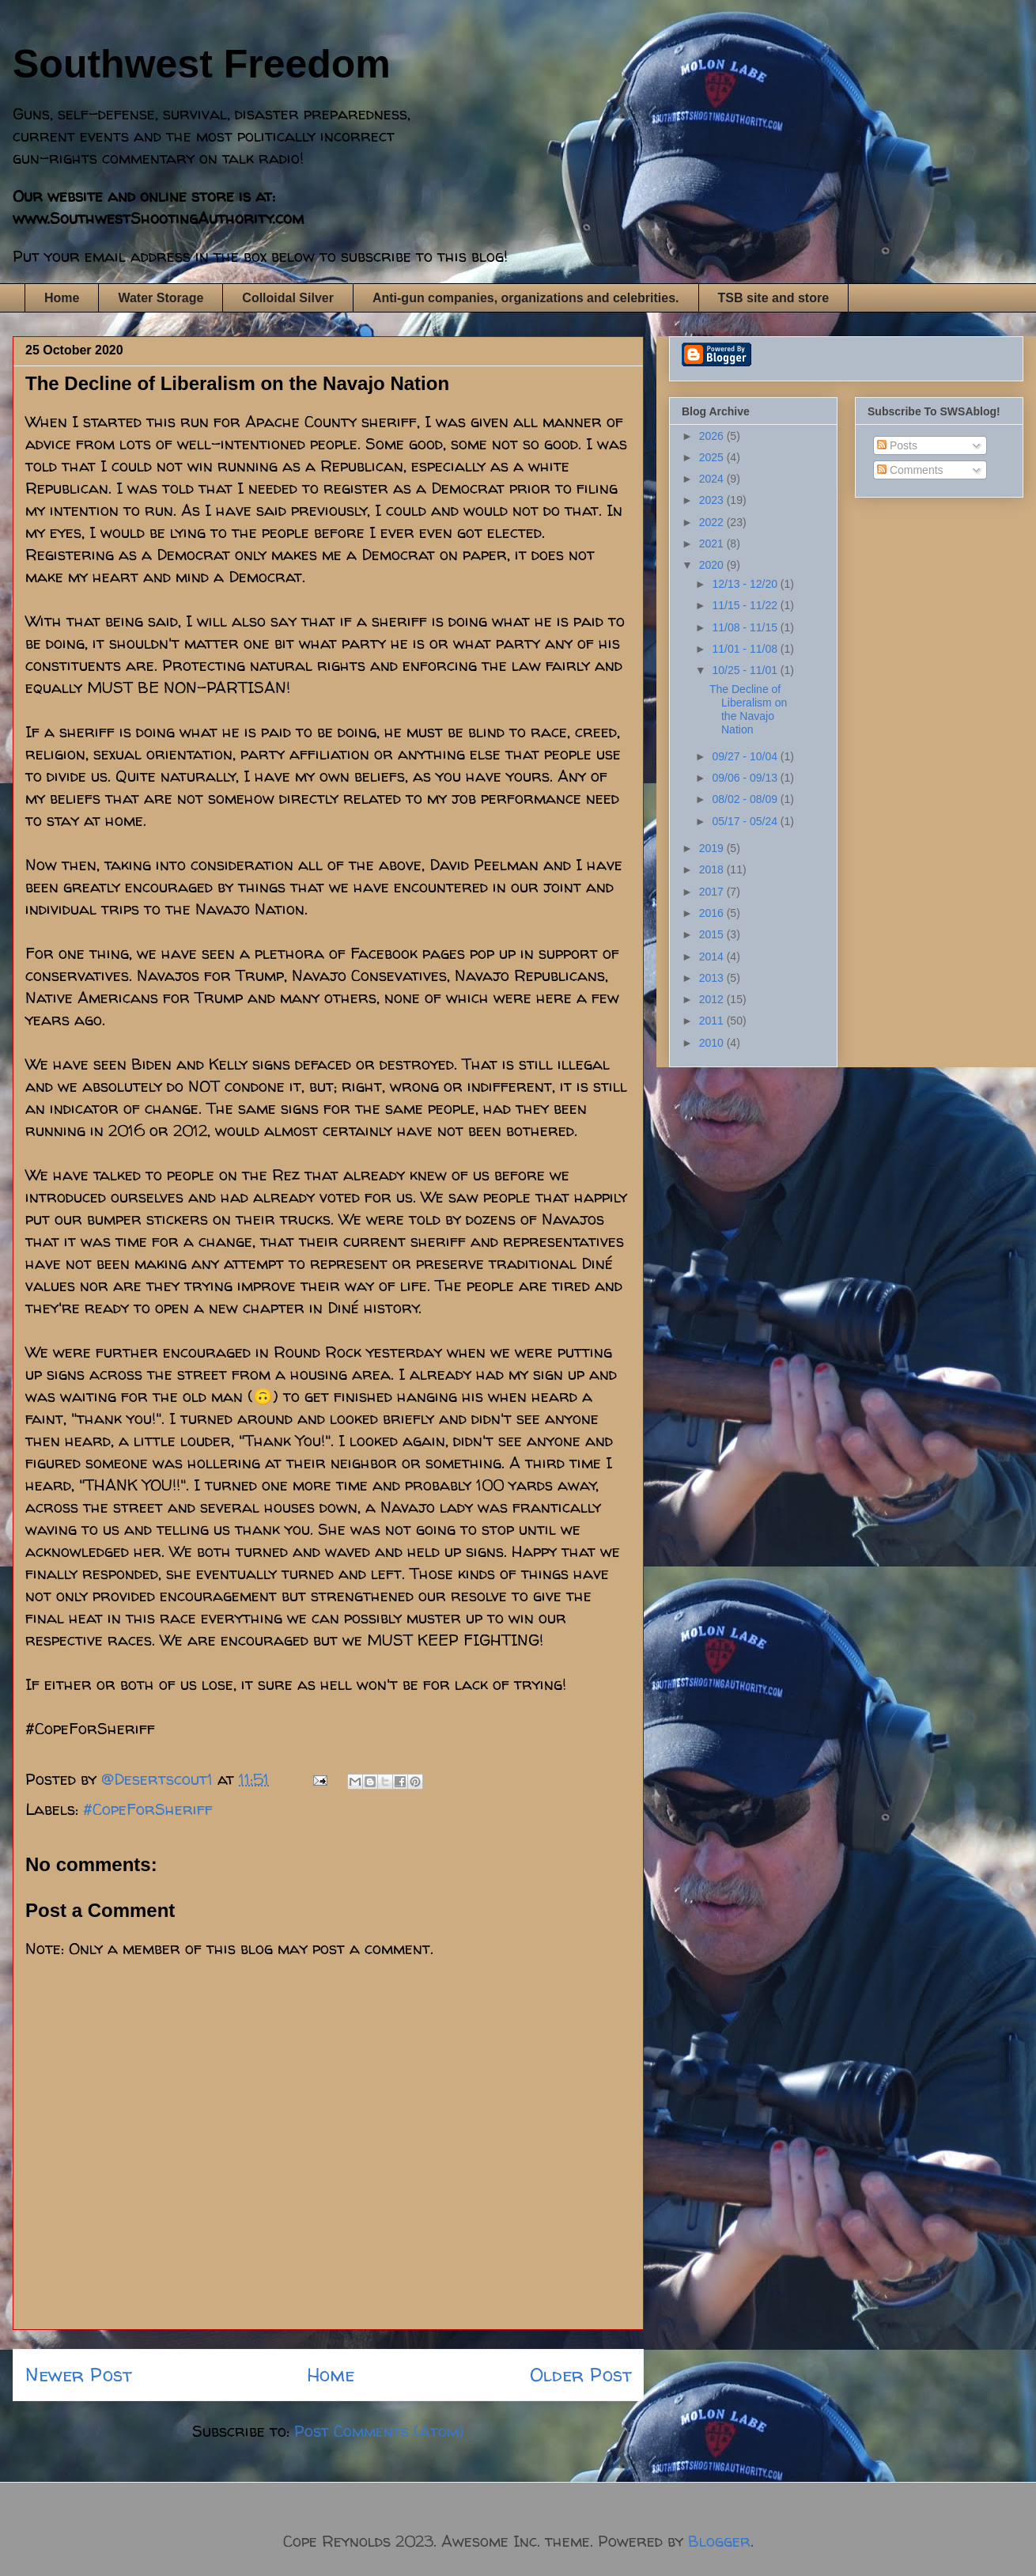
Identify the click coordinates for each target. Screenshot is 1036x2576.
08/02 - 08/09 (746, 799)
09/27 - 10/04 (746, 756)
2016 (713, 913)
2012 (713, 999)
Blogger (719, 2540)
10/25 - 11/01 (746, 670)
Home (61, 298)
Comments (910, 470)
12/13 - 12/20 (746, 584)
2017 (713, 891)
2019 (713, 848)
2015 (713, 934)
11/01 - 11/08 (746, 648)
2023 (713, 500)
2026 (713, 436)
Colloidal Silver (288, 298)
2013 (713, 978)
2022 (713, 522)
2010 (713, 1042)
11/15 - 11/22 (746, 605)
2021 (713, 543)
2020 (713, 565)
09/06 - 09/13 (746, 777)
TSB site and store (773, 298)
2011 (713, 1020)
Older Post (580, 2375)
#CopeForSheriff (148, 1809)
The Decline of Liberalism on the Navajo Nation (748, 709)
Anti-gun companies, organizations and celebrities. (525, 298)
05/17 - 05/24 (746, 821)
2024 (713, 478)
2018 (713, 869)
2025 (713, 457)
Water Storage (160, 298)
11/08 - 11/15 (746, 627)
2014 (713, 956)
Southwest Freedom (202, 64)
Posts (897, 445)
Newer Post (78, 2375)
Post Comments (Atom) (379, 2431)
